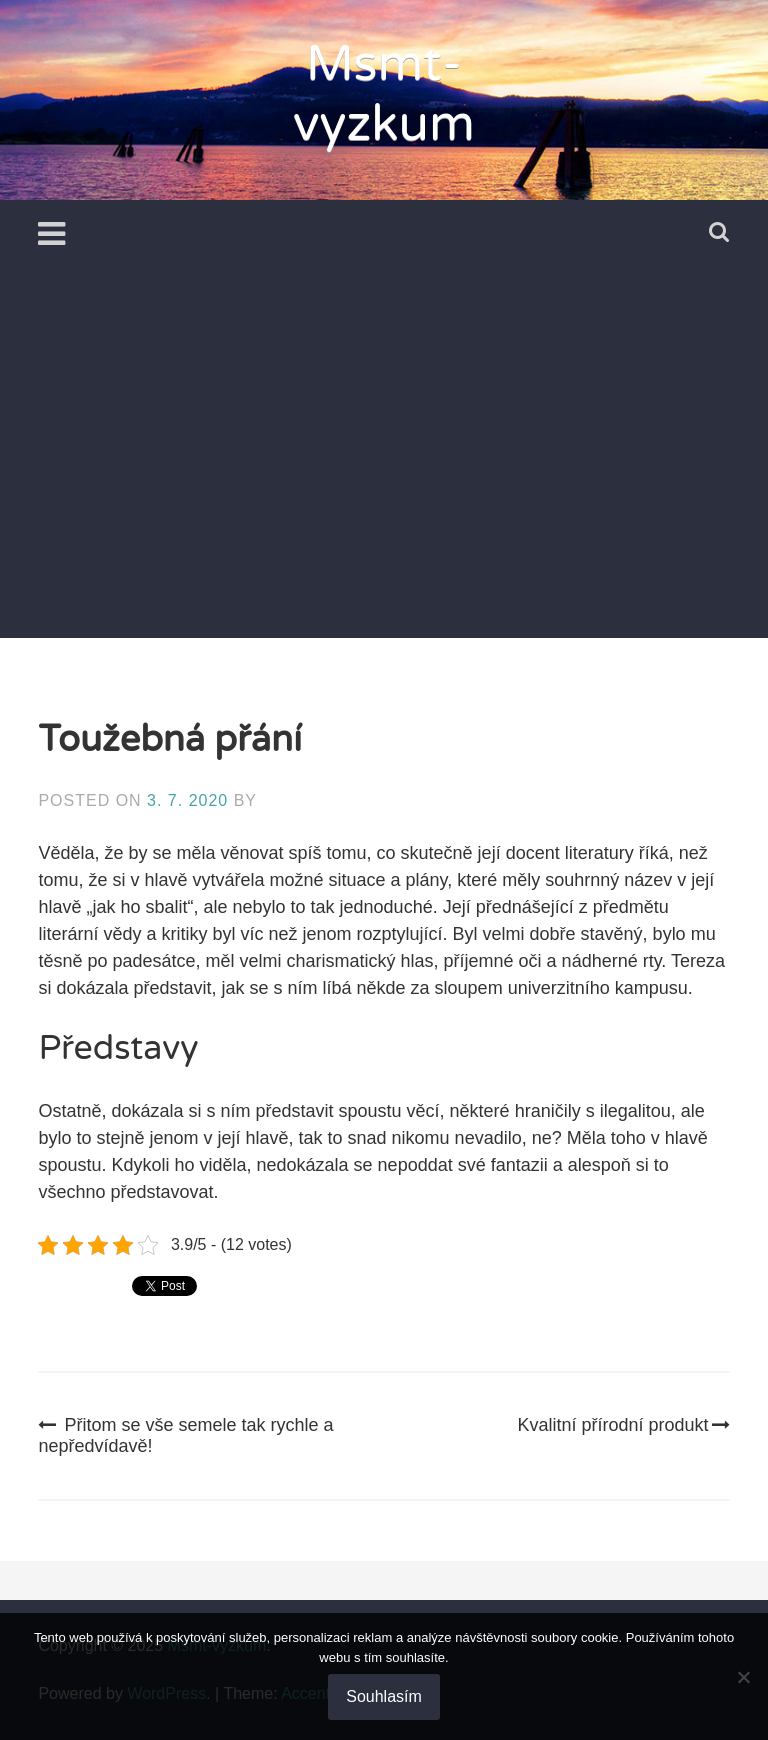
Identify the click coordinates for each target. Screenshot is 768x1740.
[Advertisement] (384, 488)
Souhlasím (384, 1696)
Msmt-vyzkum (384, 94)
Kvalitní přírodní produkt (624, 1425)
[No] (743, 1677)
